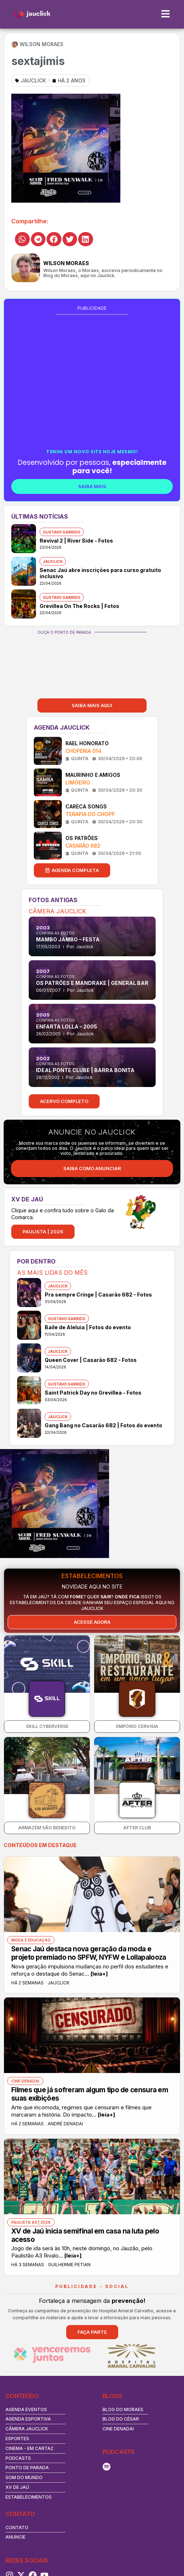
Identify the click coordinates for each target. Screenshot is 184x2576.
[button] (22, 239)
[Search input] (89, 2513)
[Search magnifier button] (170, 2513)
